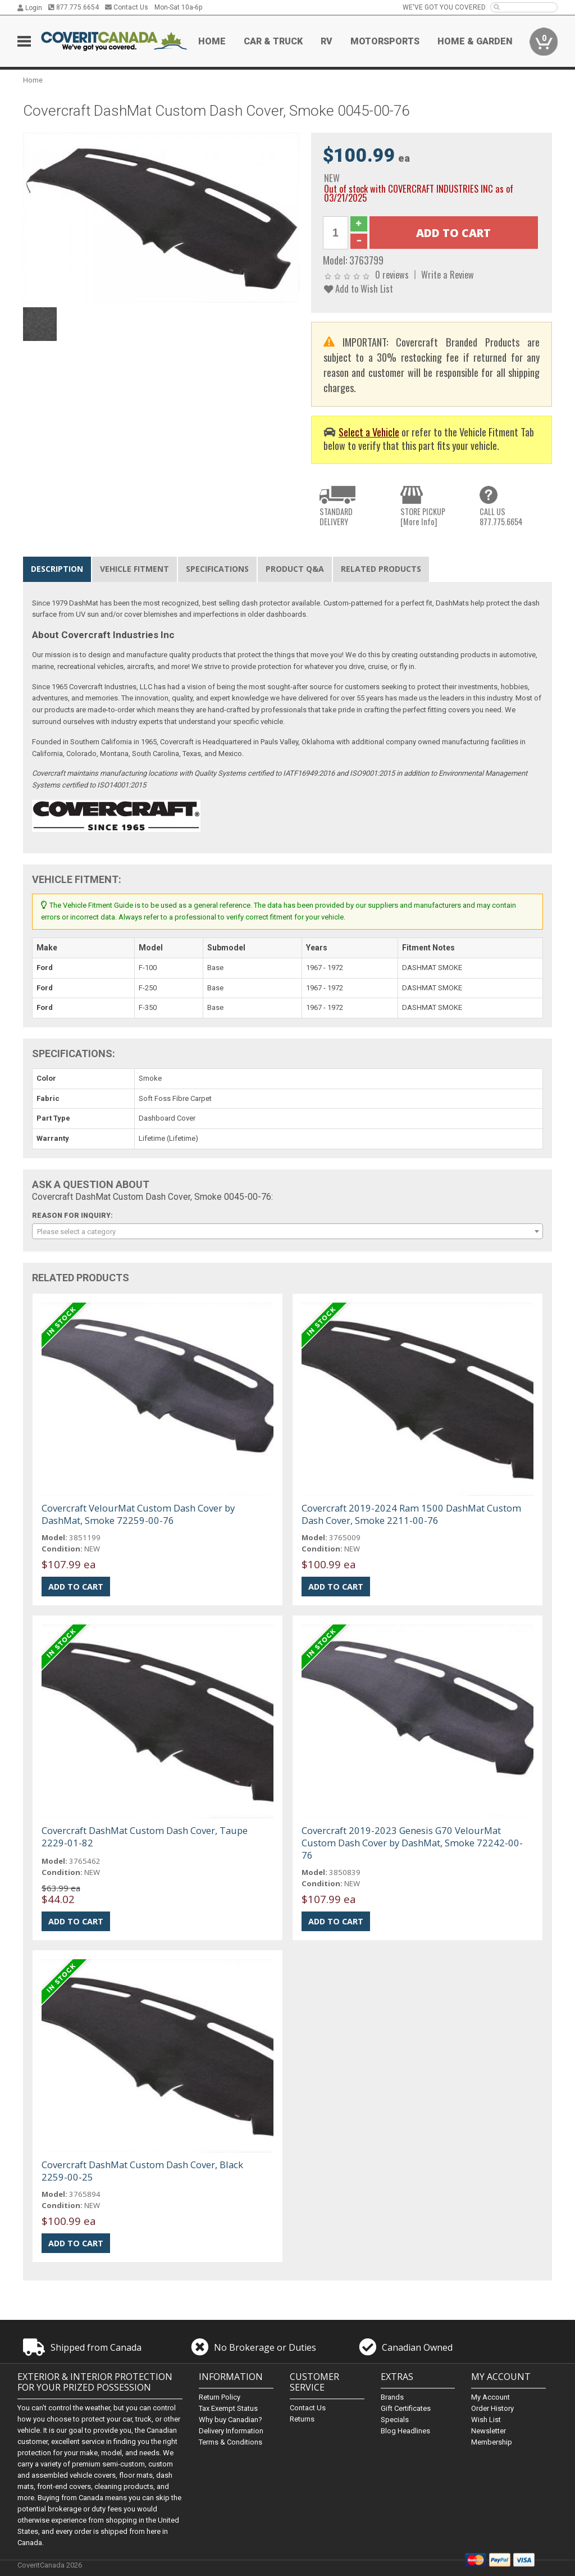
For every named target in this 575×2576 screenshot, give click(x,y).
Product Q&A (295, 568)
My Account (490, 2397)
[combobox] (288, 1231)
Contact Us (126, 7)
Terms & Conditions (230, 2442)
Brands (392, 2397)
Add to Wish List (358, 288)
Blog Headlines (405, 2431)
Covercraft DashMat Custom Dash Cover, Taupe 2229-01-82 (145, 1836)
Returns (302, 2419)
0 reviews (392, 274)
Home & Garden (475, 41)
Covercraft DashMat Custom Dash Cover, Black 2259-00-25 (142, 2170)
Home (212, 41)
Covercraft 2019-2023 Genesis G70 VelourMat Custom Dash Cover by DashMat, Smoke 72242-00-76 (412, 1843)
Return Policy (219, 2397)
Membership (491, 2442)
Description (57, 568)
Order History (492, 2408)
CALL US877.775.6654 (501, 516)
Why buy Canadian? (230, 2419)
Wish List (486, 2419)
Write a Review (447, 274)
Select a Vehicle (369, 431)
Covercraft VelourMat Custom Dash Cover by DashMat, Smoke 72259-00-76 (138, 1514)
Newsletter (488, 2431)
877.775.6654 (73, 7)
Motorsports (384, 41)
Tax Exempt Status (228, 2408)
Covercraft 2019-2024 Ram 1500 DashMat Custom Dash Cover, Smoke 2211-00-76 (411, 1514)
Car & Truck (273, 41)
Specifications (217, 568)
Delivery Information (231, 2431)
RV (326, 41)
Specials (395, 2419)
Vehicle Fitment (134, 568)
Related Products (381, 568)
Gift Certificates (406, 2408)
